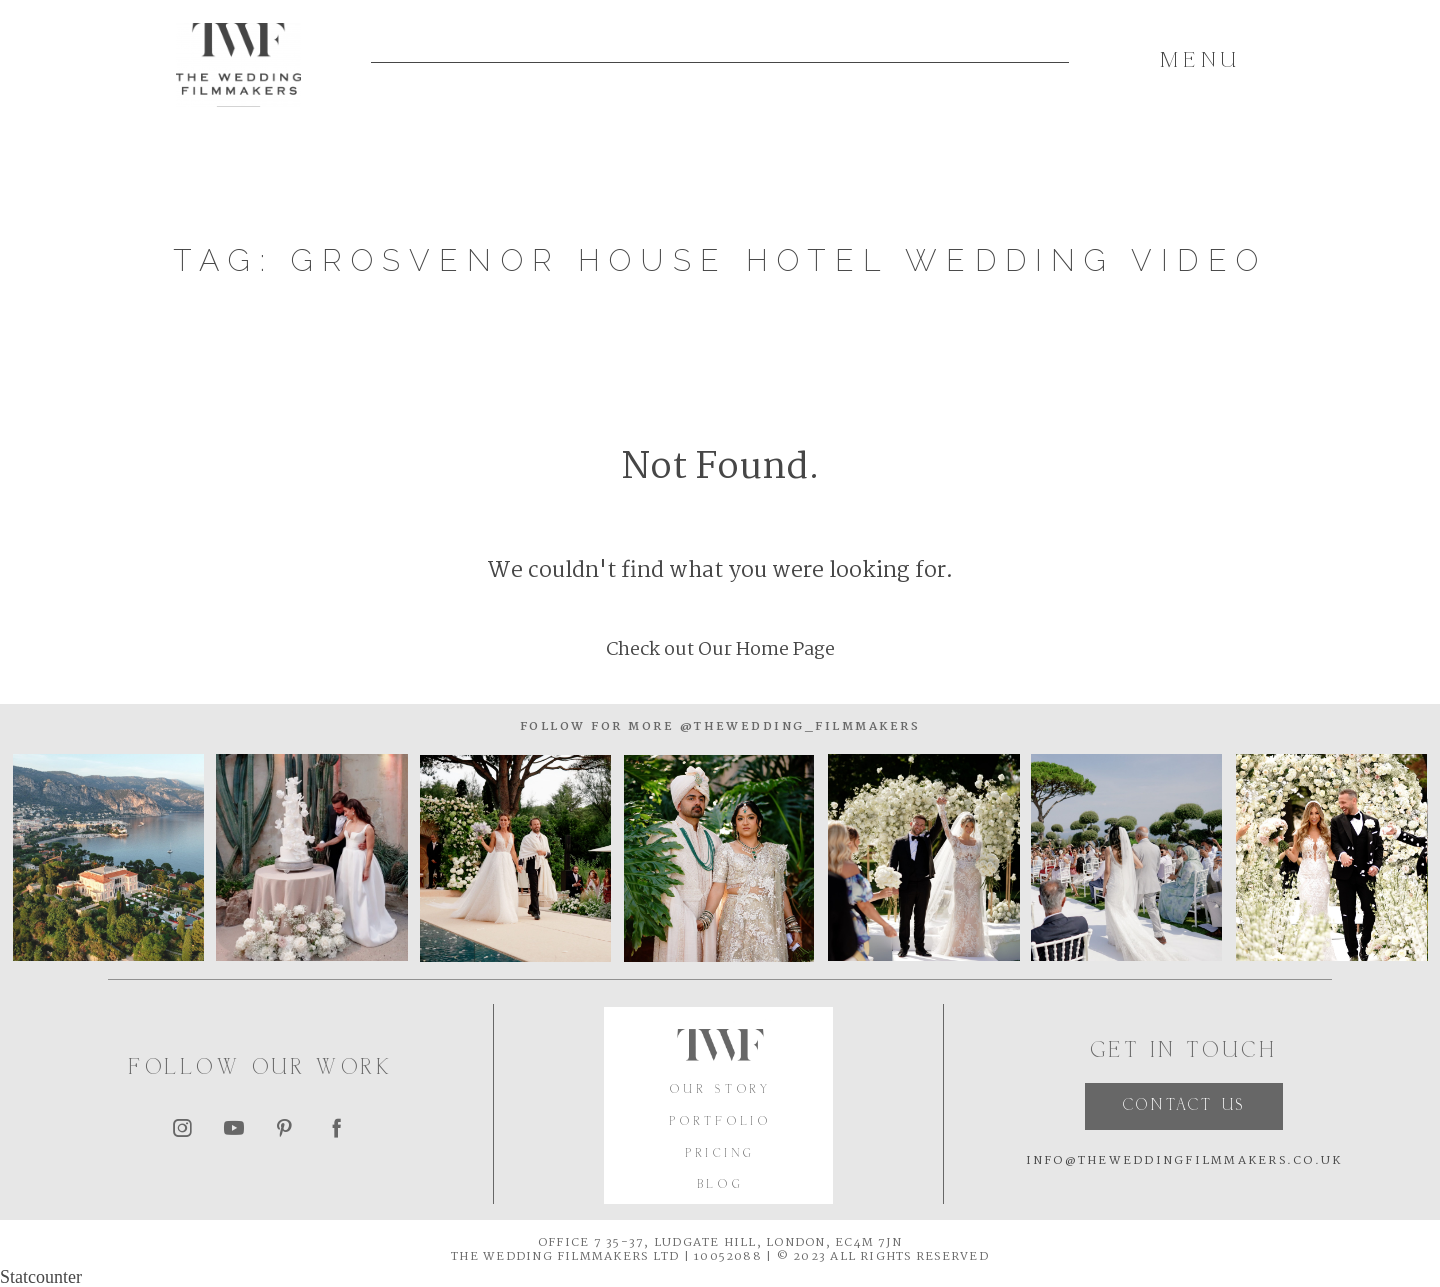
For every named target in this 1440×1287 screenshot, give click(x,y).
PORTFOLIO (721, 1122)
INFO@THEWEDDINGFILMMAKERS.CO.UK (1184, 1160)
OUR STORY (721, 1090)
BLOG (721, 1185)
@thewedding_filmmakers (797, 726)
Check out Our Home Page (720, 650)
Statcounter (41, 1277)
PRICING (721, 1154)
